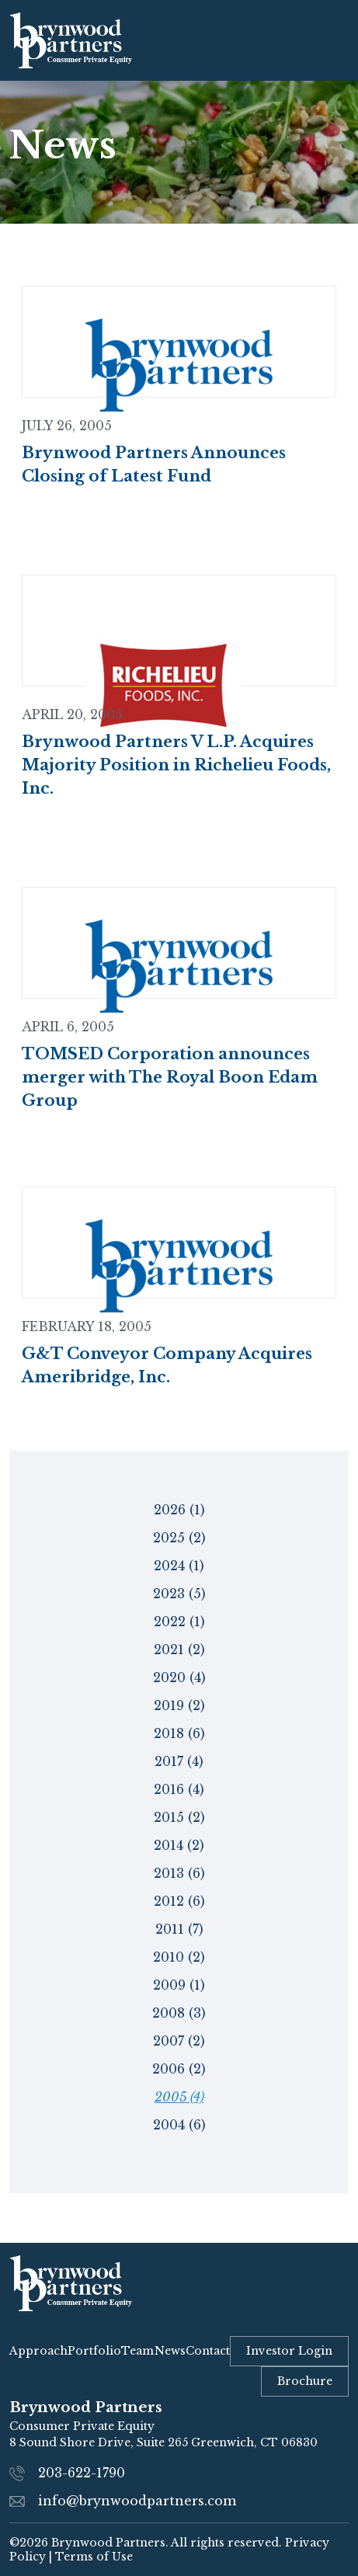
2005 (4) (179, 2097)
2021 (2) (179, 1649)
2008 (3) (179, 2013)
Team (137, 2351)
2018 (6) (179, 1733)
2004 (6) (179, 2125)
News (170, 2351)
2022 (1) (179, 1621)
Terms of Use (94, 2557)
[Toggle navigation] (333, 40)
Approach (38, 2351)
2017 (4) (179, 1761)
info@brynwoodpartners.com (137, 2500)
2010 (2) (179, 1957)
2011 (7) (179, 1929)
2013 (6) (179, 1873)
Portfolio (94, 2351)
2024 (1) (179, 1565)
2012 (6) (179, 1901)
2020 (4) (179, 1677)
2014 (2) (179, 1845)
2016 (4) (179, 1789)
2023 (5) (179, 1593)
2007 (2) (179, 2041)
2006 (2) (179, 2069)
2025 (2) (179, 1537)
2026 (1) (179, 1509)
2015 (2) (179, 1817)
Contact (208, 2351)
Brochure (304, 2381)
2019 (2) (179, 1705)
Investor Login (289, 2351)
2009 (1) (179, 1985)
